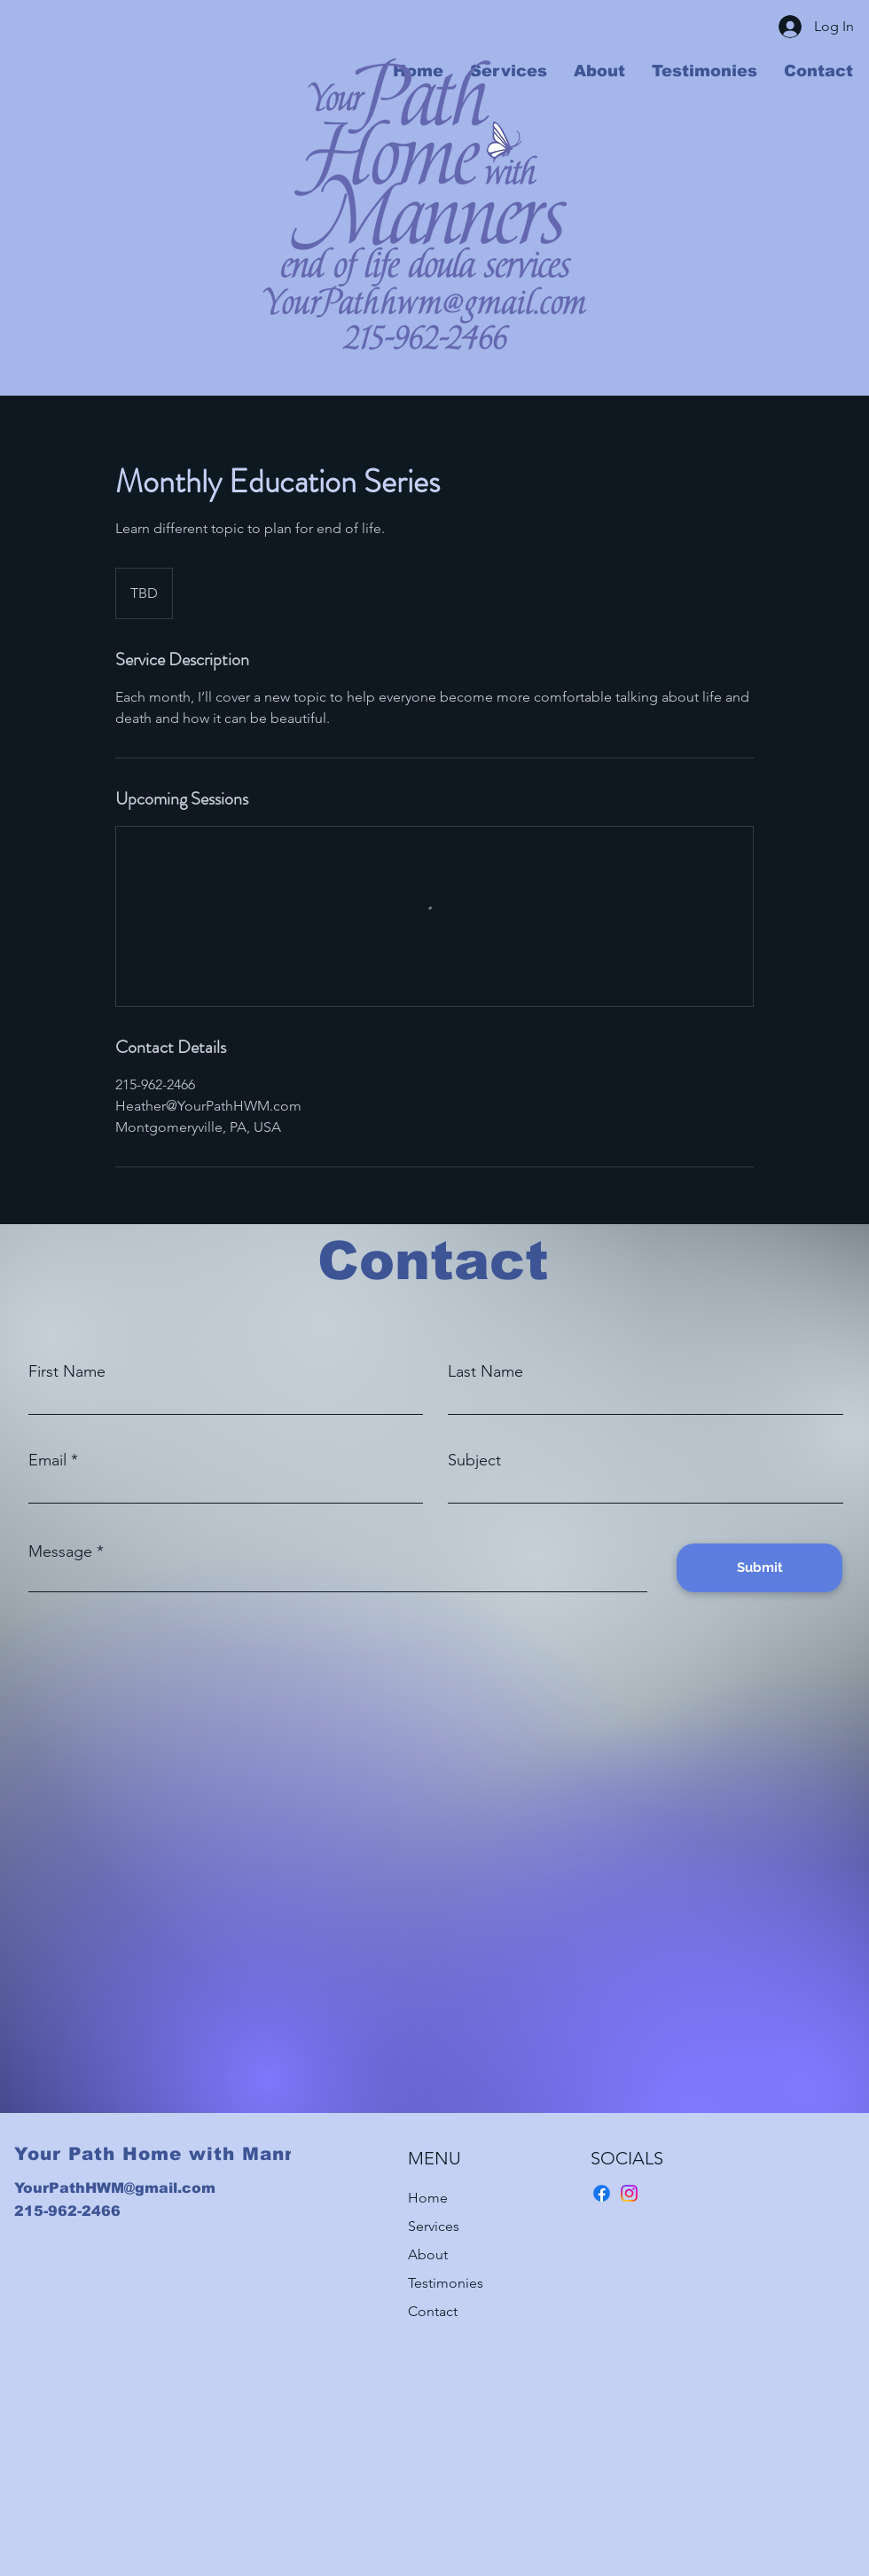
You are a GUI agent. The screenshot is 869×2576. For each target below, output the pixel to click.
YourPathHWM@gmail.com (114, 2187)
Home (428, 2197)
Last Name (485, 1371)
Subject (474, 1460)
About (428, 2254)
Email (47, 1460)
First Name (67, 1371)
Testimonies (445, 2282)
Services (433, 2226)
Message (60, 1551)
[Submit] (759, 1567)
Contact (433, 2311)
